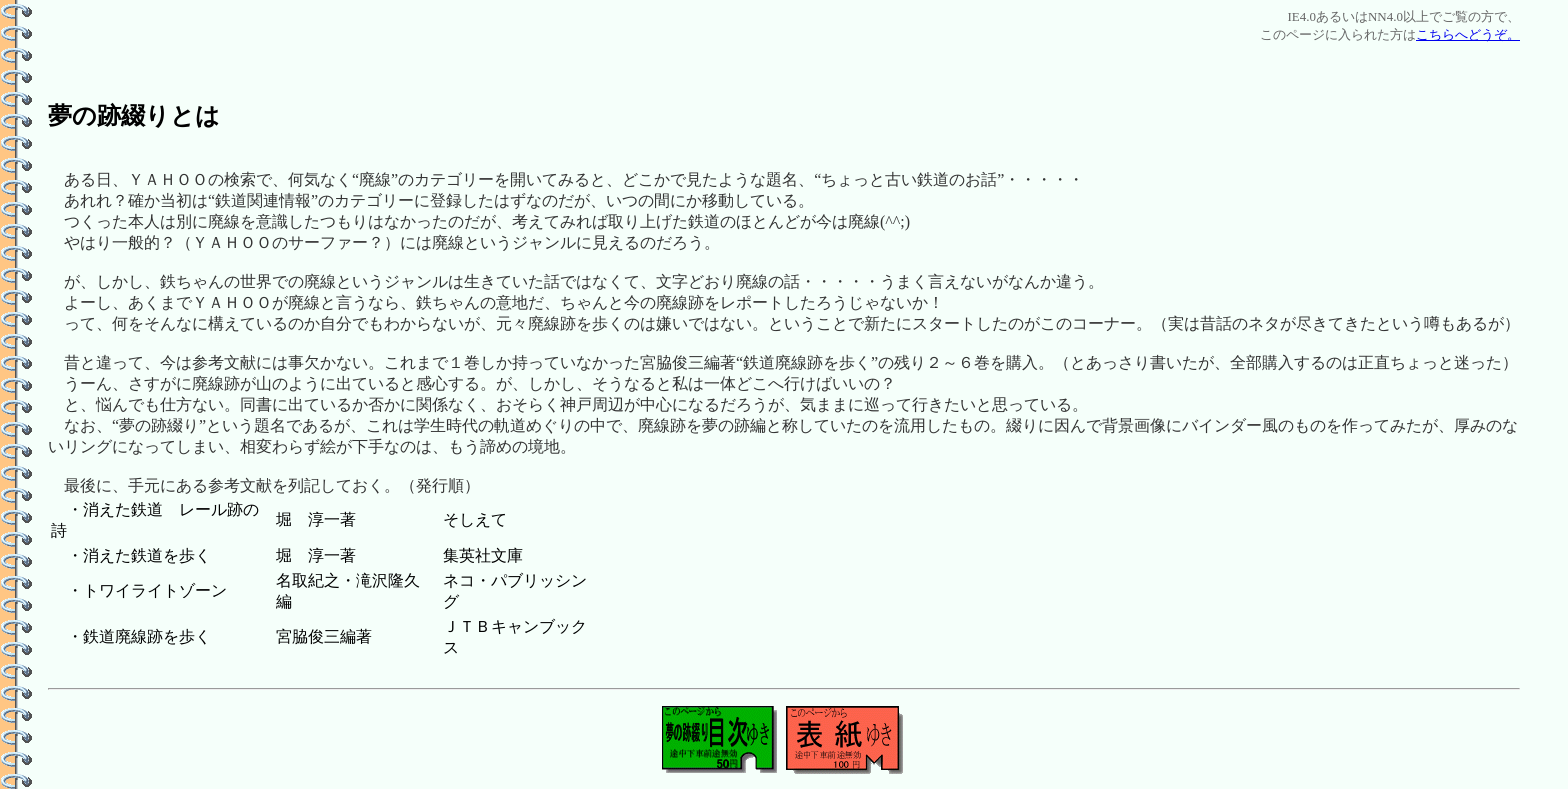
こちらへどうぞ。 (1468, 34)
